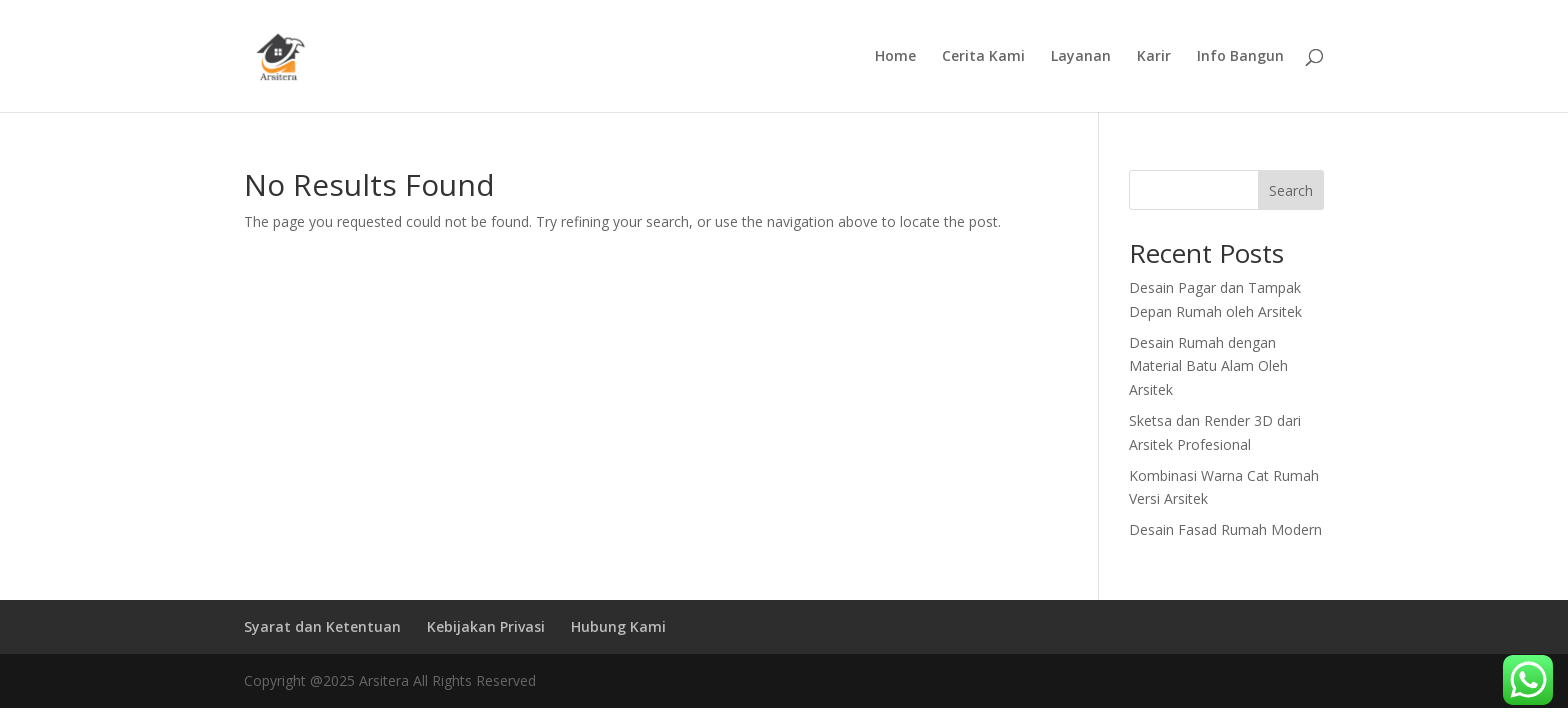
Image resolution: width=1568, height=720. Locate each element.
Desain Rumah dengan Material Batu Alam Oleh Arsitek (1208, 366)
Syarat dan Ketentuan (322, 626)
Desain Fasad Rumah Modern (1225, 529)
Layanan (1081, 57)
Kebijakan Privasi (486, 626)
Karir (1154, 57)
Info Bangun (1240, 57)
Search (1291, 190)
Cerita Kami (983, 57)
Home (895, 57)
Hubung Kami (618, 626)
